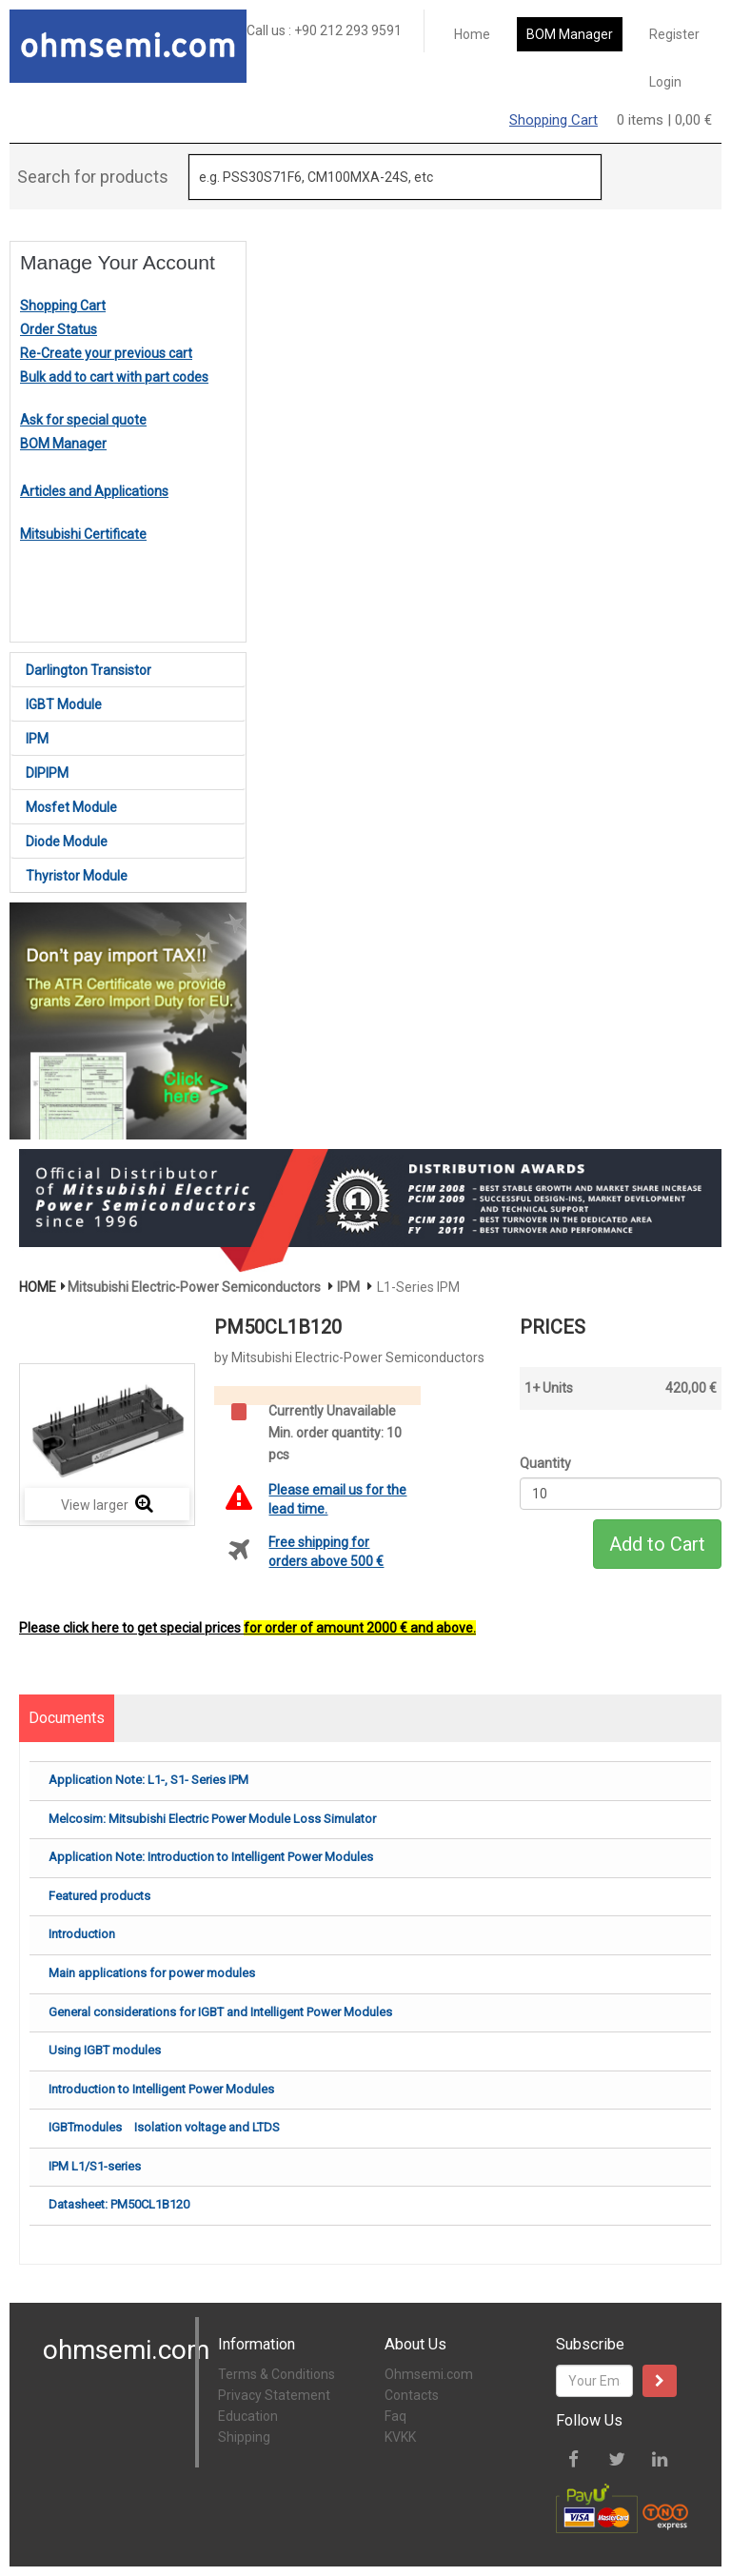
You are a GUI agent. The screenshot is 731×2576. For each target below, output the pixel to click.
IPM (37, 738)
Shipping (244, 2437)
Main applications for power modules (152, 1973)
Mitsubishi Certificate (83, 534)
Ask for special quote (83, 419)
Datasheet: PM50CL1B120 (119, 2204)
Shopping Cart (553, 120)
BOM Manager (569, 34)
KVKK (400, 2437)
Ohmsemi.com (429, 2374)
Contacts (412, 2395)
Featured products (99, 1896)
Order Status (58, 329)
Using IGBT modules (105, 2050)
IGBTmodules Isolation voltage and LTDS (164, 2127)
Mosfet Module (71, 807)
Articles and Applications (94, 491)
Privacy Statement (274, 2395)
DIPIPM (47, 773)
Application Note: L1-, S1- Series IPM (148, 1780)
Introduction (82, 1934)
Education (248, 2416)
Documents (67, 1718)
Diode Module (67, 841)
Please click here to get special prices (247, 1627)
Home (472, 34)
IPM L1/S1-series (95, 2166)
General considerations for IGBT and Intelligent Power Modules (220, 2012)
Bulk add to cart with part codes (114, 377)
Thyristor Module (77, 875)
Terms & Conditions (276, 2374)
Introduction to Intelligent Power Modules (161, 2089)
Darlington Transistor (88, 670)
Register (674, 34)
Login (665, 81)
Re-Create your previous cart (106, 353)
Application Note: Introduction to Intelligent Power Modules (211, 1857)
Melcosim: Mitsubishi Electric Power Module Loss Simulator (212, 1819)
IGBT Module (64, 704)
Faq (395, 2416)
